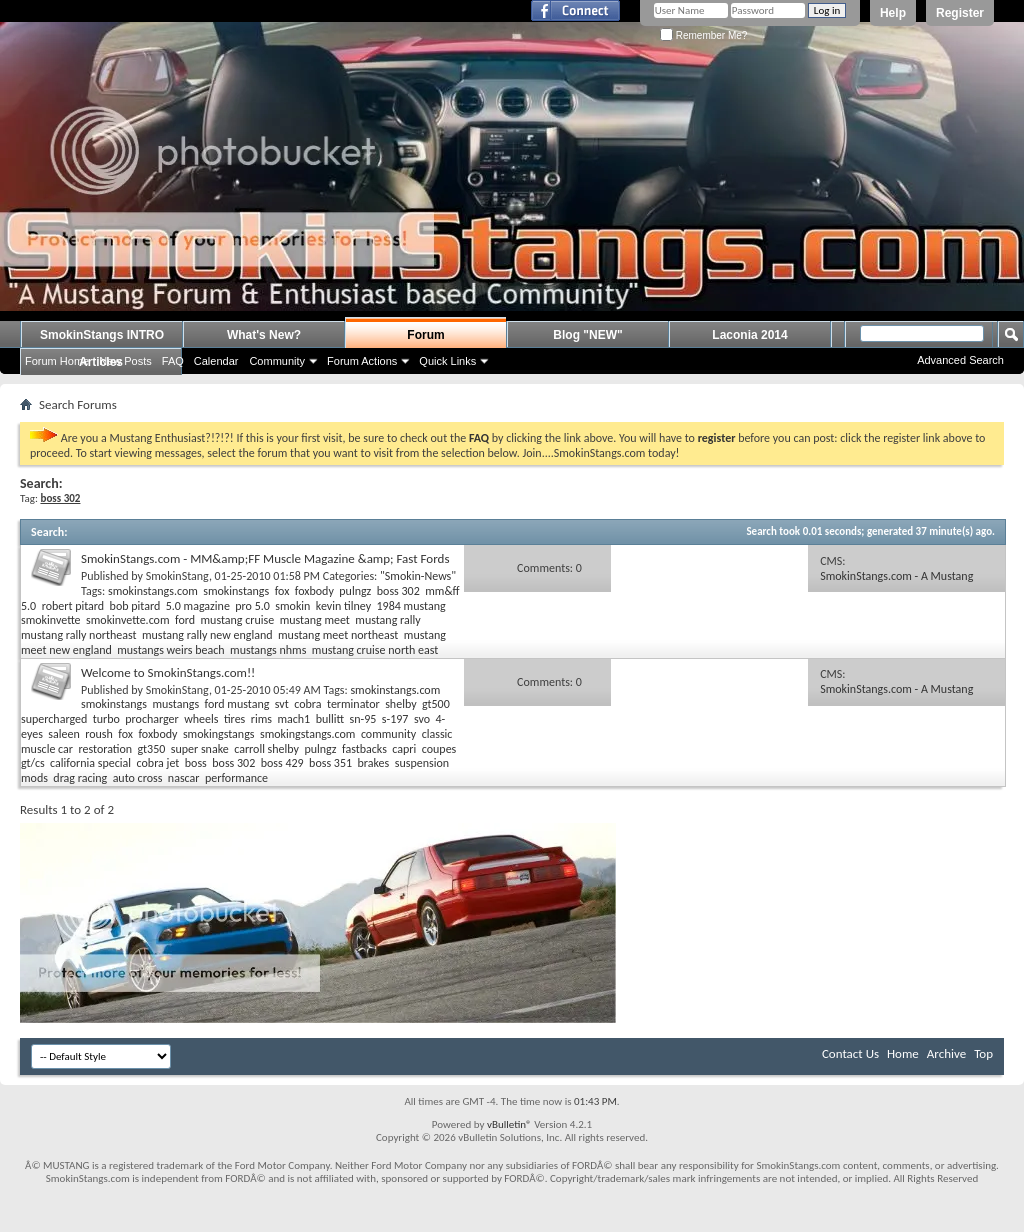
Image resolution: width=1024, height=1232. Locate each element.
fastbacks (364, 749)
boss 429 (282, 763)
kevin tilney (343, 606)
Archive (946, 1053)
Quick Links (447, 361)
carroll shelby (266, 749)
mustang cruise (237, 620)
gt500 (436, 704)
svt (282, 704)
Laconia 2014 (749, 335)
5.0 (28, 606)
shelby (400, 704)
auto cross (138, 778)
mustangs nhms (268, 650)
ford (185, 620)
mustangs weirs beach (170, 650)
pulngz (355, 591)
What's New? (264, 335)
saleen (63, 734)
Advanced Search (960, 360)
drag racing (80, 778)
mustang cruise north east (375, 650)
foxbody (314, 591)
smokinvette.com (128, 620)
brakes (374, 763)
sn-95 (363, 719)
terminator (353, 704)
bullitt (330, 719)
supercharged (54, 719)
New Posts (125, 361)
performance (236, 778)
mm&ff (442, 591)
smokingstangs (219, 734)
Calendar (216, 361)
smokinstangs (236, 591)
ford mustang (237, 704)
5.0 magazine (198, 606)
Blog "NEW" (587, 335)
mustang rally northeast (79, 635)
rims (261, 719)
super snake (200, 749)
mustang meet (315, 620)
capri (404, 749)
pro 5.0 (252, 606)
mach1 (293, 719)
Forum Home (57, 361)
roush (99, 734)
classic (437, 734)
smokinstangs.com (153, 591)
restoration (105, 749)
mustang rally (387, 620)
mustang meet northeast (338, 635)
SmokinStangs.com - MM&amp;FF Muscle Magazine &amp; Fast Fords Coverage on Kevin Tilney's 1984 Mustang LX (265, 566)
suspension (422, 763)
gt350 (152, 749)
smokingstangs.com (308, 734)
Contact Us (850, 1053)
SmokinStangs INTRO (102, 335)
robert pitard (73, 606)
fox (282, 591)
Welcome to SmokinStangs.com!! (168, 672)
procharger (151, 719)
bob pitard (135, 606)
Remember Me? (703, 35)
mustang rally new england (207, 635)
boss (196, 763)
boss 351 (330, 763)
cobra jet (158, 763)
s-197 (395, 719)
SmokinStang (177, 576)
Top (983, 1053)
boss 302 (398, 591)
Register (960, 13)
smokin (292, 606)
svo (422, 719)
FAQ (173, 361)
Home (903, 1053)
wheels (201, 719)
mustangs (175, 704)
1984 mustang (411, 606)
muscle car (47, 749)
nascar (184, 778)
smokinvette (51, 620)
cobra (307, 704)
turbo (106, 719)
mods (34, 778)
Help (893, 13)
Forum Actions (362, 361)
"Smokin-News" (418, 576)
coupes (439, 749)
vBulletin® (509, 1124)
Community (277, 361)
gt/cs (33, 763)
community (388, 734)
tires (234, 719)
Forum (425, 335)
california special (90, 763)
